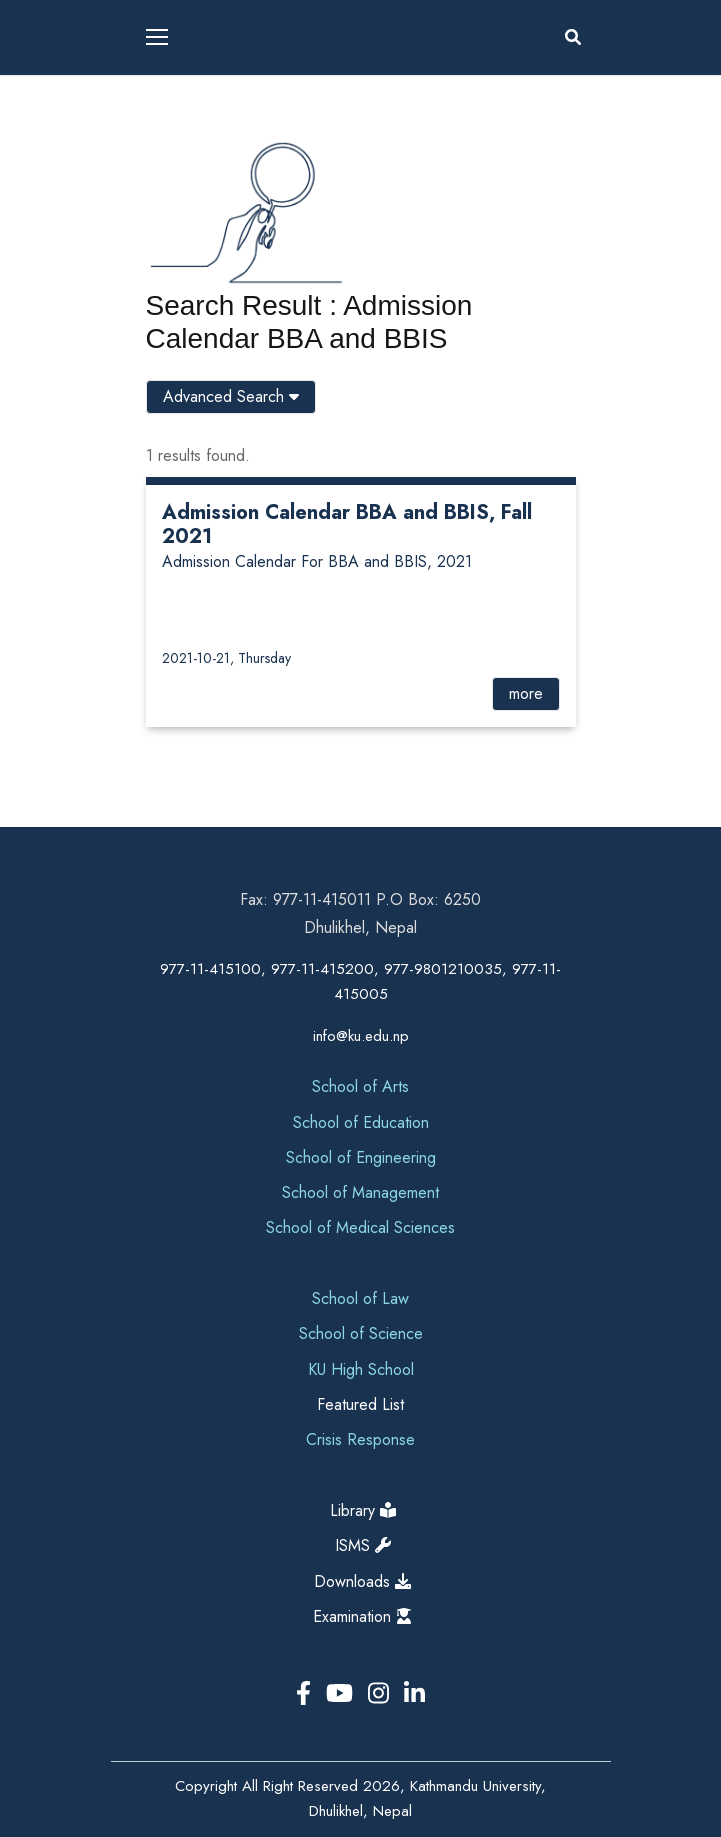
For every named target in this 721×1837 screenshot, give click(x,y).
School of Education (361, 1122)
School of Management (360, 1192)
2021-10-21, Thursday (226, 658)
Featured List (360, 1404)
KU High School (361, 1369)
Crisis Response (360, 1439)
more (526, 693)
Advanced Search (231, 396)
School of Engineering (361, 1157)
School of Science (361, 1333)
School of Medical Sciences (360, 1227)
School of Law (360, 1298)
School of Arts (360, 1086)
